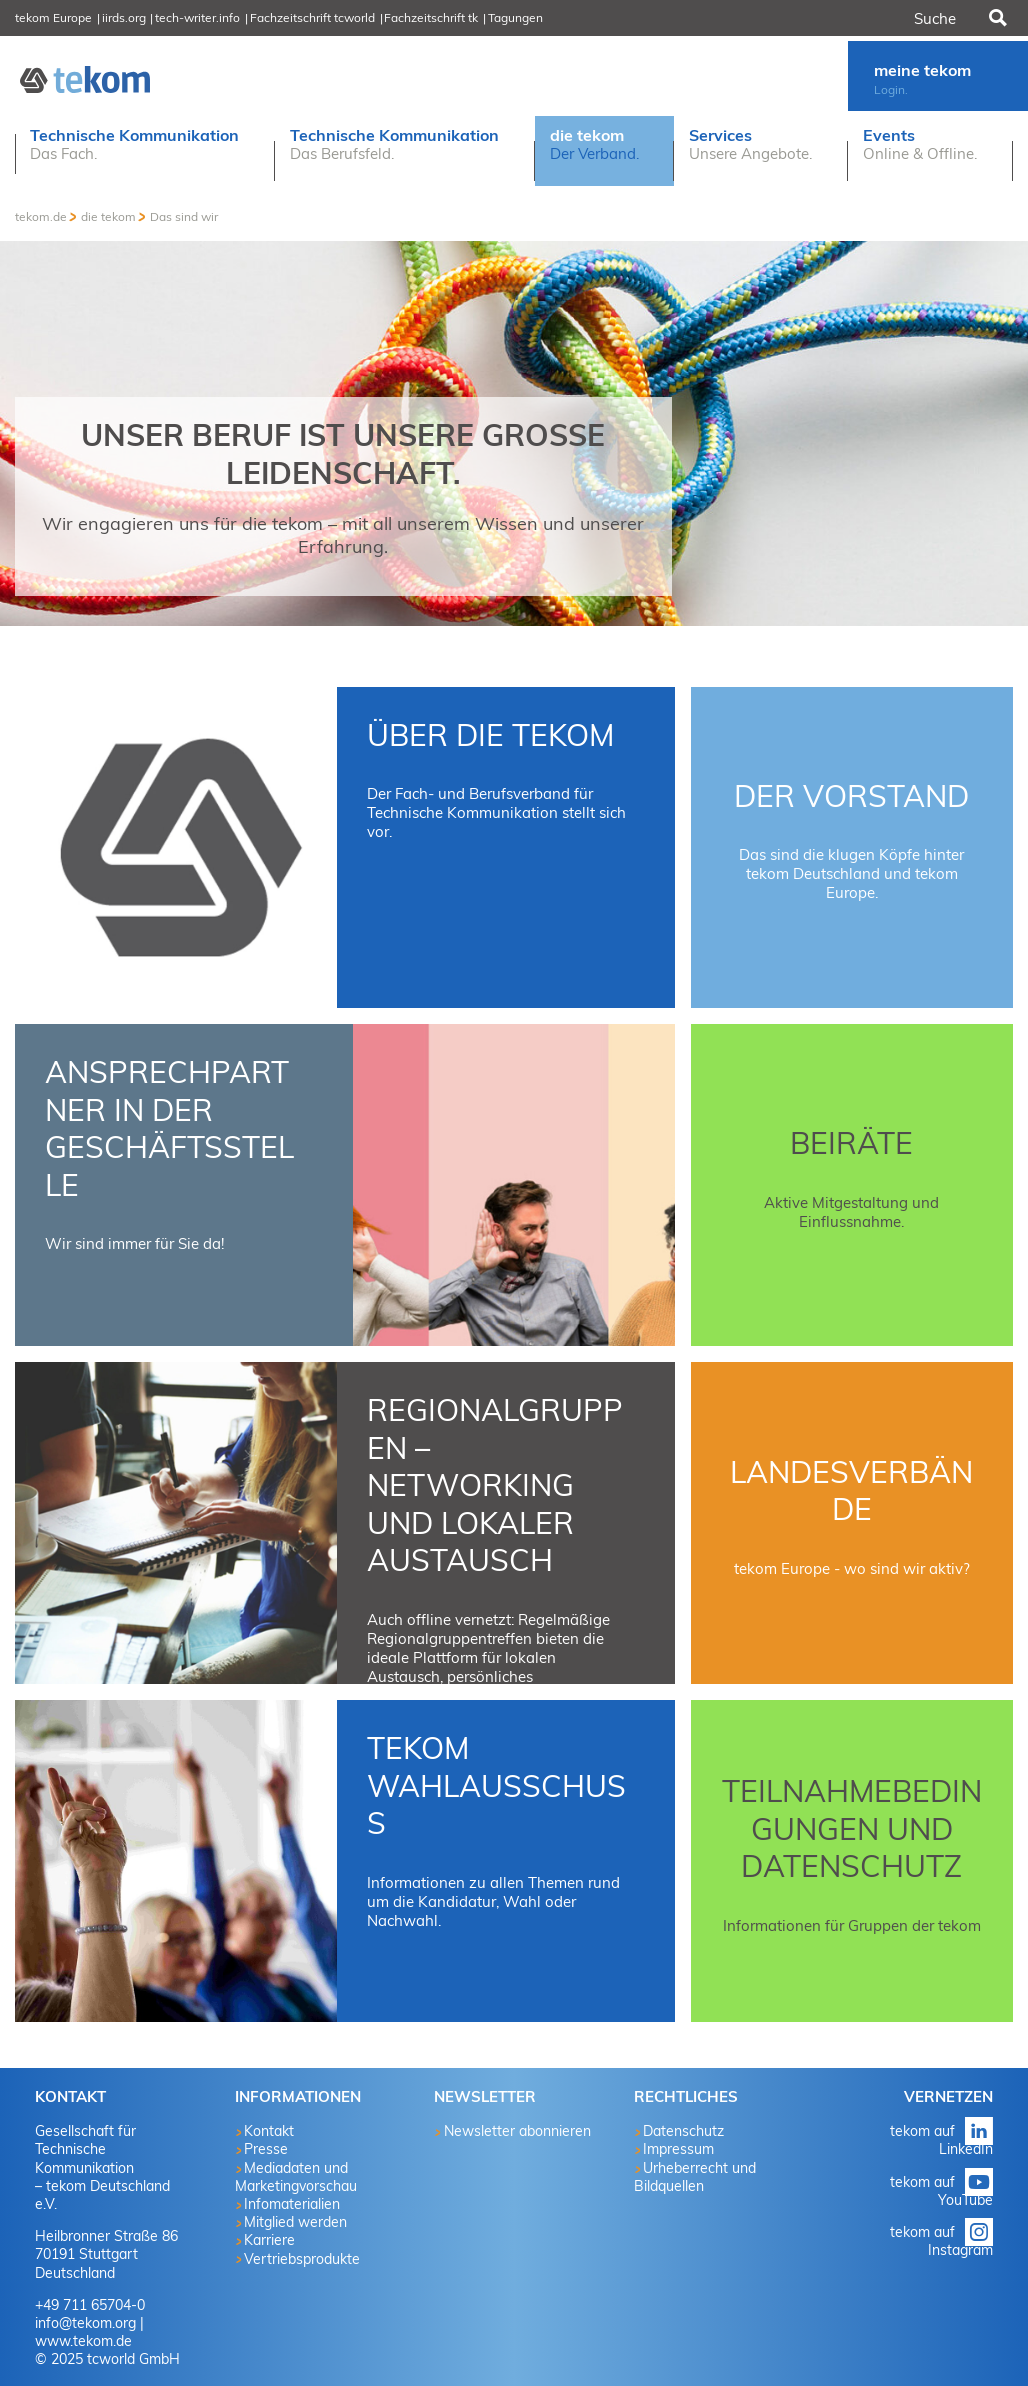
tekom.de (41, 216)
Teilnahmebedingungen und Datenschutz (852, 1828)
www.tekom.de (83, 2341)
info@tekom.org (85, 2323)
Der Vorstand (851, 796)
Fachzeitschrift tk (431, 17)
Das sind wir (184, 216)
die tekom (108, 216)
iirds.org (124, 17)
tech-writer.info (197, 17)
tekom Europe (53, 17)
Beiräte (851, 1143)
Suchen (996, 18)
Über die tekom (490, 735)
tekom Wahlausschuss (496, 1785)
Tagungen (515, 17)
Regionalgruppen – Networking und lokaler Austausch (495, 1485)
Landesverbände (851, 1491)
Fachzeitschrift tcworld (312, 17)
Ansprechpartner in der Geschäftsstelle (169, 1128)
